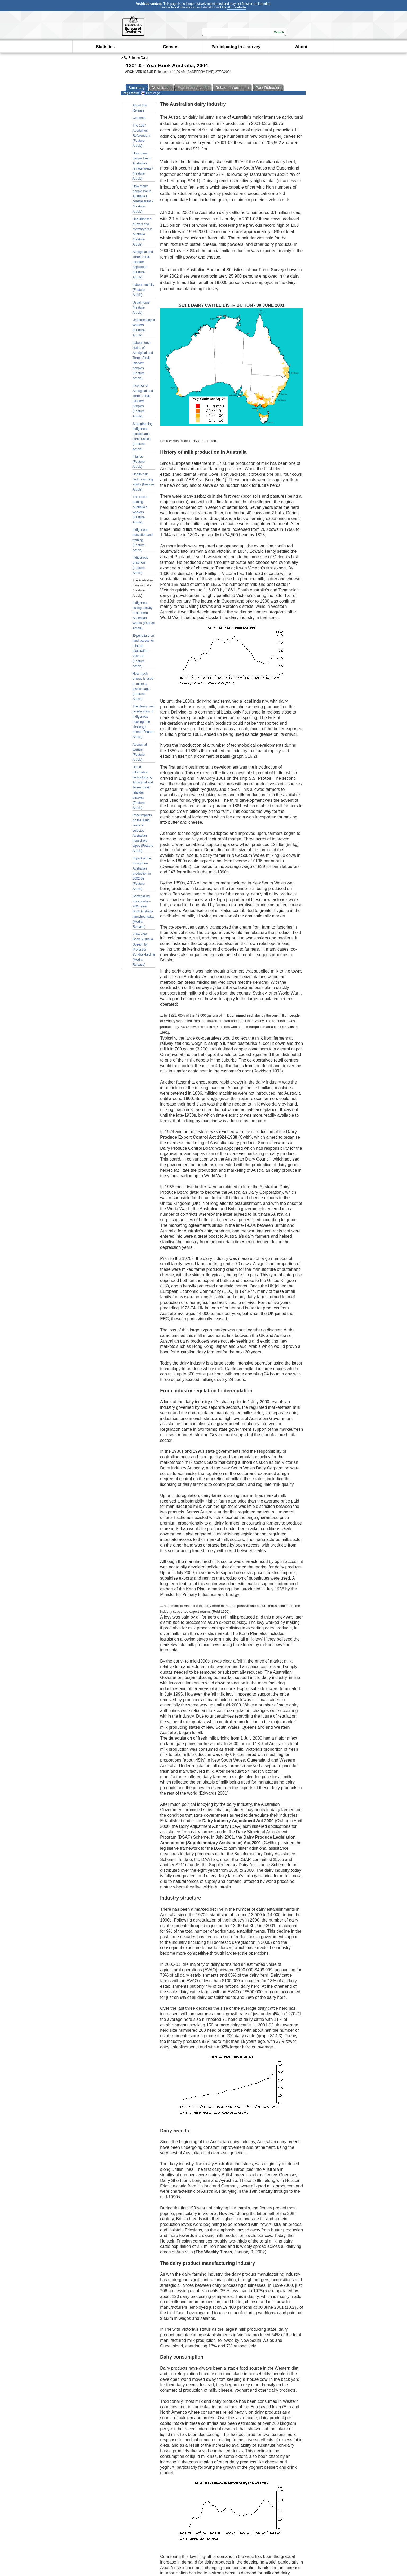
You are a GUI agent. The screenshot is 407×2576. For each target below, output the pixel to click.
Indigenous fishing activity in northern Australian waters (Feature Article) (144, 615)
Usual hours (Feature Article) (141, 307)
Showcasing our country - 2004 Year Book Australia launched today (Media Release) (143, 911)
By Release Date (136, 58)
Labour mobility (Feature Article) (143, 290)
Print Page (150, 93)
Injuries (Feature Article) (139, 462)
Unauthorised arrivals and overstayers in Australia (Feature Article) (143, 231)
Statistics (105, 46)
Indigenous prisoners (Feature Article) (140, 565)
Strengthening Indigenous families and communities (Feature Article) (143, 436)
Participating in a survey (235, 46)
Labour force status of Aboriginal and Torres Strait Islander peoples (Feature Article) (143, 360)
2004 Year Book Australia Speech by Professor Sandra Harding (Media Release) (144, 949)
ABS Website (236, 7)
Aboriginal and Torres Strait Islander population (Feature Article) (143, 264)
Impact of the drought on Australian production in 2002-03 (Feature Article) (142, 874)
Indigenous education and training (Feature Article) (143, 540)
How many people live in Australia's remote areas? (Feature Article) (143, 166)
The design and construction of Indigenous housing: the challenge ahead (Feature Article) (144, 722)
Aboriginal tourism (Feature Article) (140, 752)
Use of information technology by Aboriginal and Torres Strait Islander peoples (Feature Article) (143, 787)
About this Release (140, 108)
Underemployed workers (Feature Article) (144, 327)
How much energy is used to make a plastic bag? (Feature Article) (143, 686)
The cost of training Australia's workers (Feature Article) (140, 509)
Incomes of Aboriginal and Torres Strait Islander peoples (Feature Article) (143, 401)
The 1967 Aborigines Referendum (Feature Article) (141, 136)
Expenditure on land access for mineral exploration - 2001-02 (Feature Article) (143, 651)
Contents (139, 118)
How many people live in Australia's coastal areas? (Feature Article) (143, 198)
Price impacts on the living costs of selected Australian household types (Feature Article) (143, 833)
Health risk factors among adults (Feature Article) (143, 481)
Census (170, 46)
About (301, 46)
